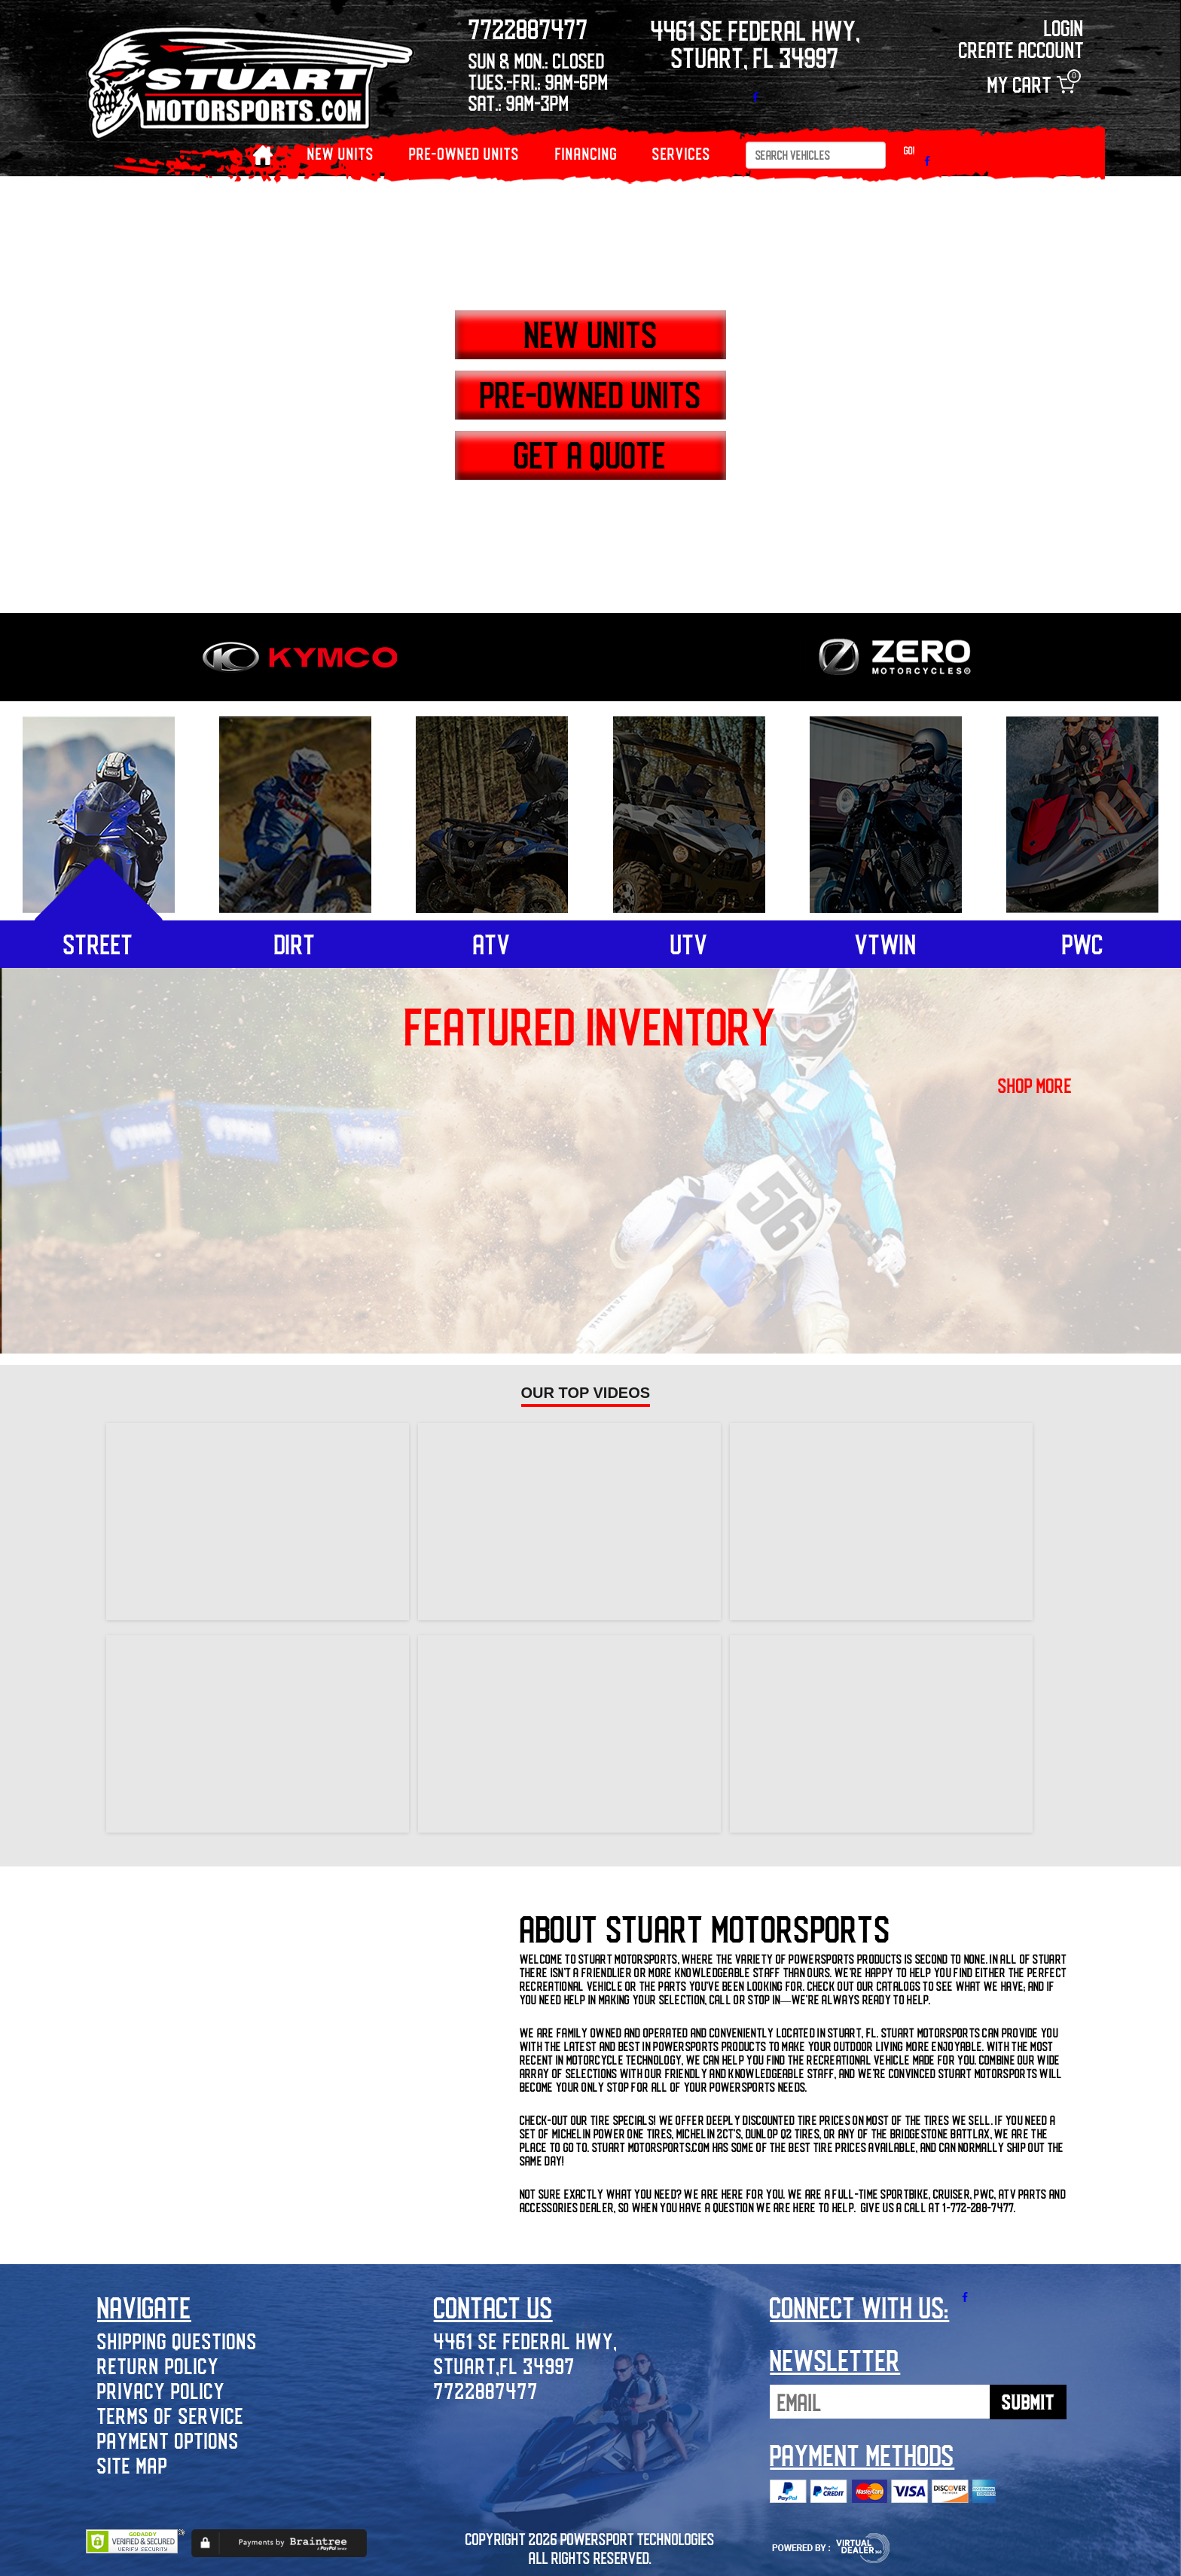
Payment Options (168, 2440)
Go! (909, 150)
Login (1064, 27)
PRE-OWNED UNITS (464, 153)
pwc (1082, 943)
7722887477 (486, 2390)
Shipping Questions (177, 2341)
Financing (586, 153)
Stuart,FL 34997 (504, 2365)
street (98, 943)
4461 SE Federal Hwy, (526, 2341)
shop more (1035, 1085)
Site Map (132, 2465)
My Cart (1031, 84)
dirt (295, 943)
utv (689, 943)
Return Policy (158, 2365)
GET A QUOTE (590, 454)
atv (492, 943)
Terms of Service (170, 2415)
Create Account (1021, 49)
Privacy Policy (161, 2390)
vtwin (886, 943)
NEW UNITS (340, 153)
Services (681, 153)
